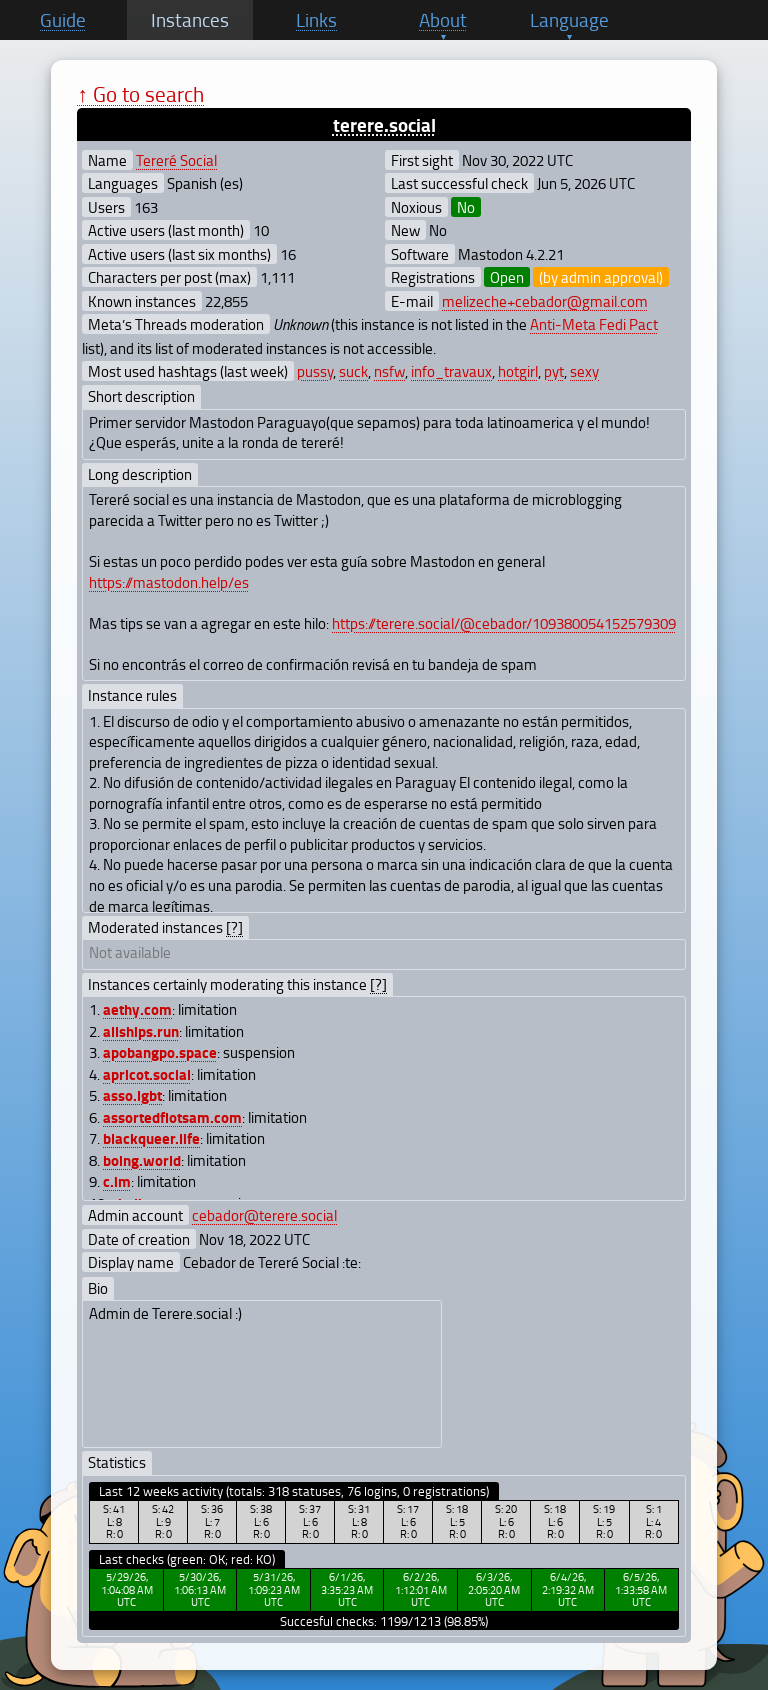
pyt (554, 371)
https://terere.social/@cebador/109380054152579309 (504, 623)
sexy (584, 371)
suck (353, 371)
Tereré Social (176, 160)
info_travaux (451, 371)
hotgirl (518, 371)
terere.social (384, 124)
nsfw (389, 371)
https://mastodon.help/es (169, 582)
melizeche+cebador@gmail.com (545, 301)
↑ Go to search (140, 93)
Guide (63, 20)
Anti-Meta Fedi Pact (594, 324)
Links (316, 20)
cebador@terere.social (264, 1215)
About (443, 20)
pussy (315, 371)
